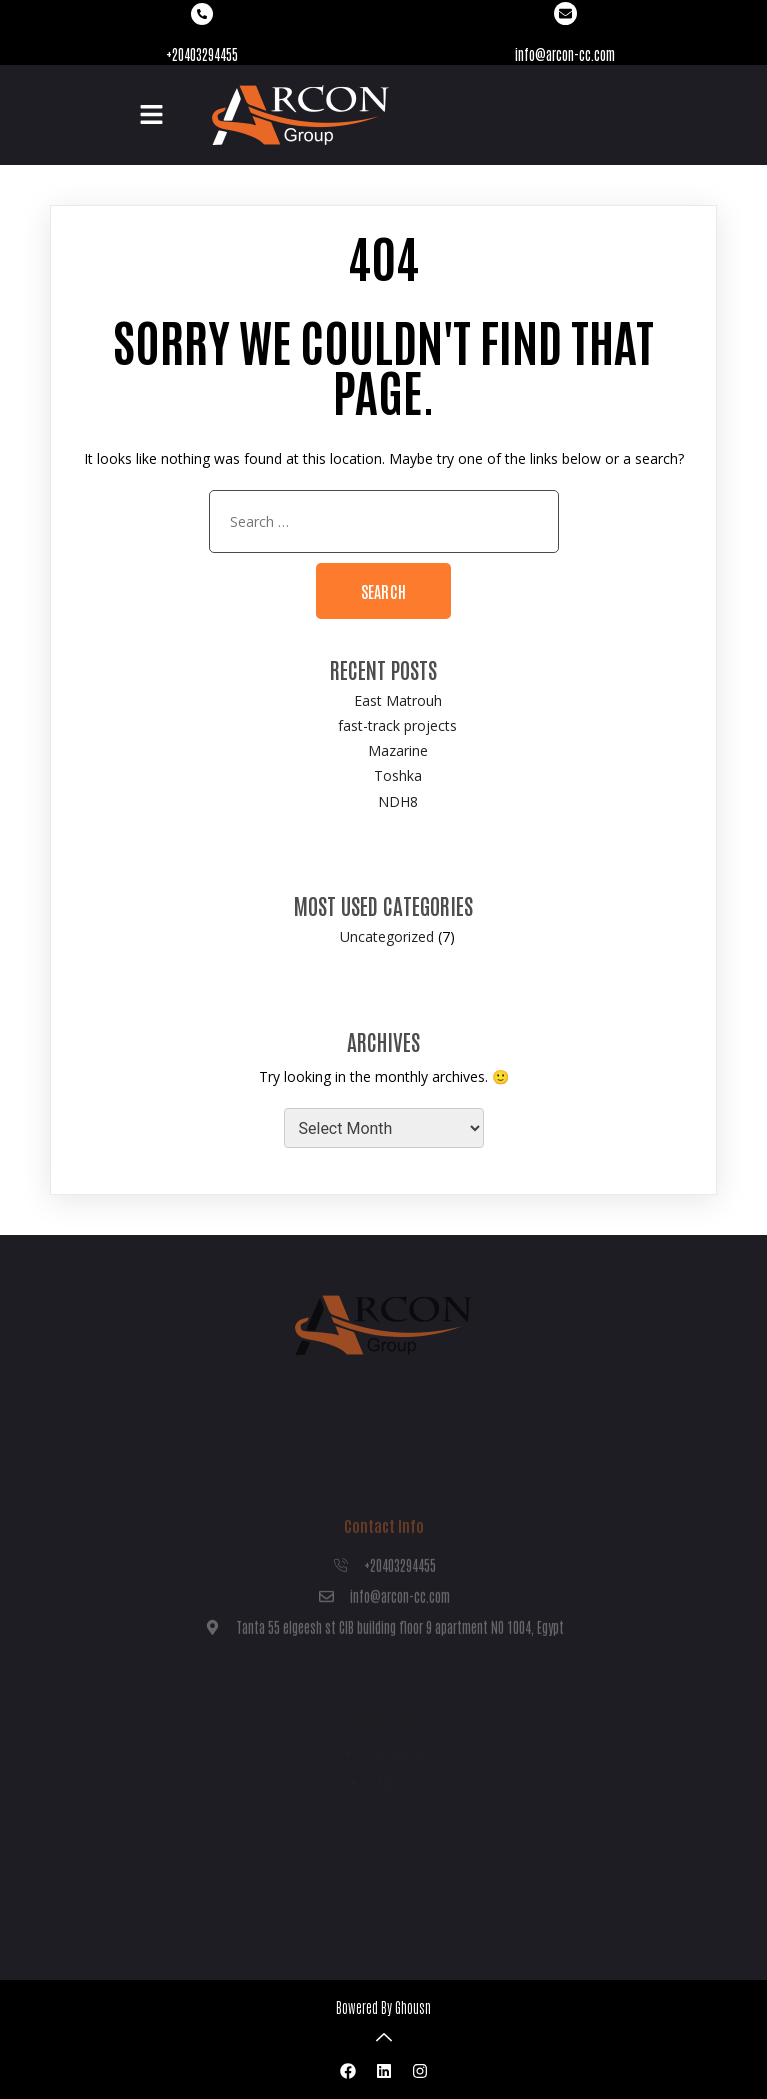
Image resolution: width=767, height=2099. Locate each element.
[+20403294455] (202, 14)
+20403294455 (202, 54)
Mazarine (398, 750)
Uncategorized (387, 936)
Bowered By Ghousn (383, 2007)
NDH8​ (398, 801)
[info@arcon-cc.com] (565, 13)
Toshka (398, 775)
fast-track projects (397, 725)
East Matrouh (398, 700)
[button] (151, 115)
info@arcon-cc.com (565, 54)
